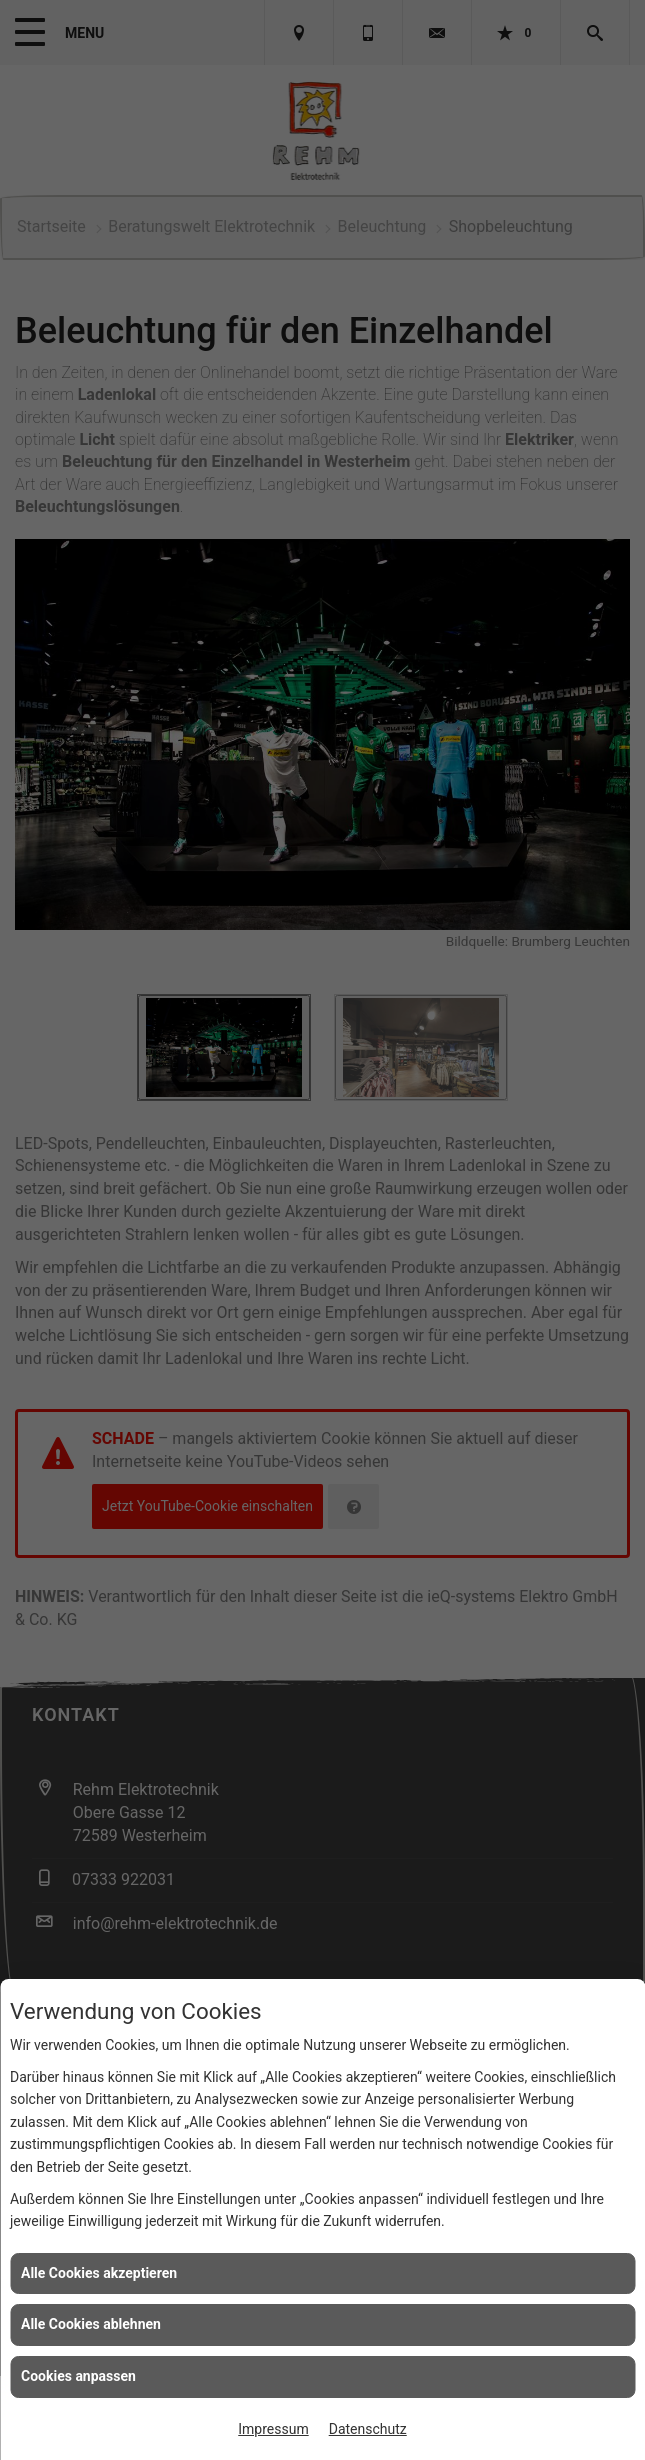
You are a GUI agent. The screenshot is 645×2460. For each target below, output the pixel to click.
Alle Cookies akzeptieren (99, 2273)
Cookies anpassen (78, 2376)
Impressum (273, 2429)
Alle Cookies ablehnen (91, 2324)
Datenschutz (368, 2429)
